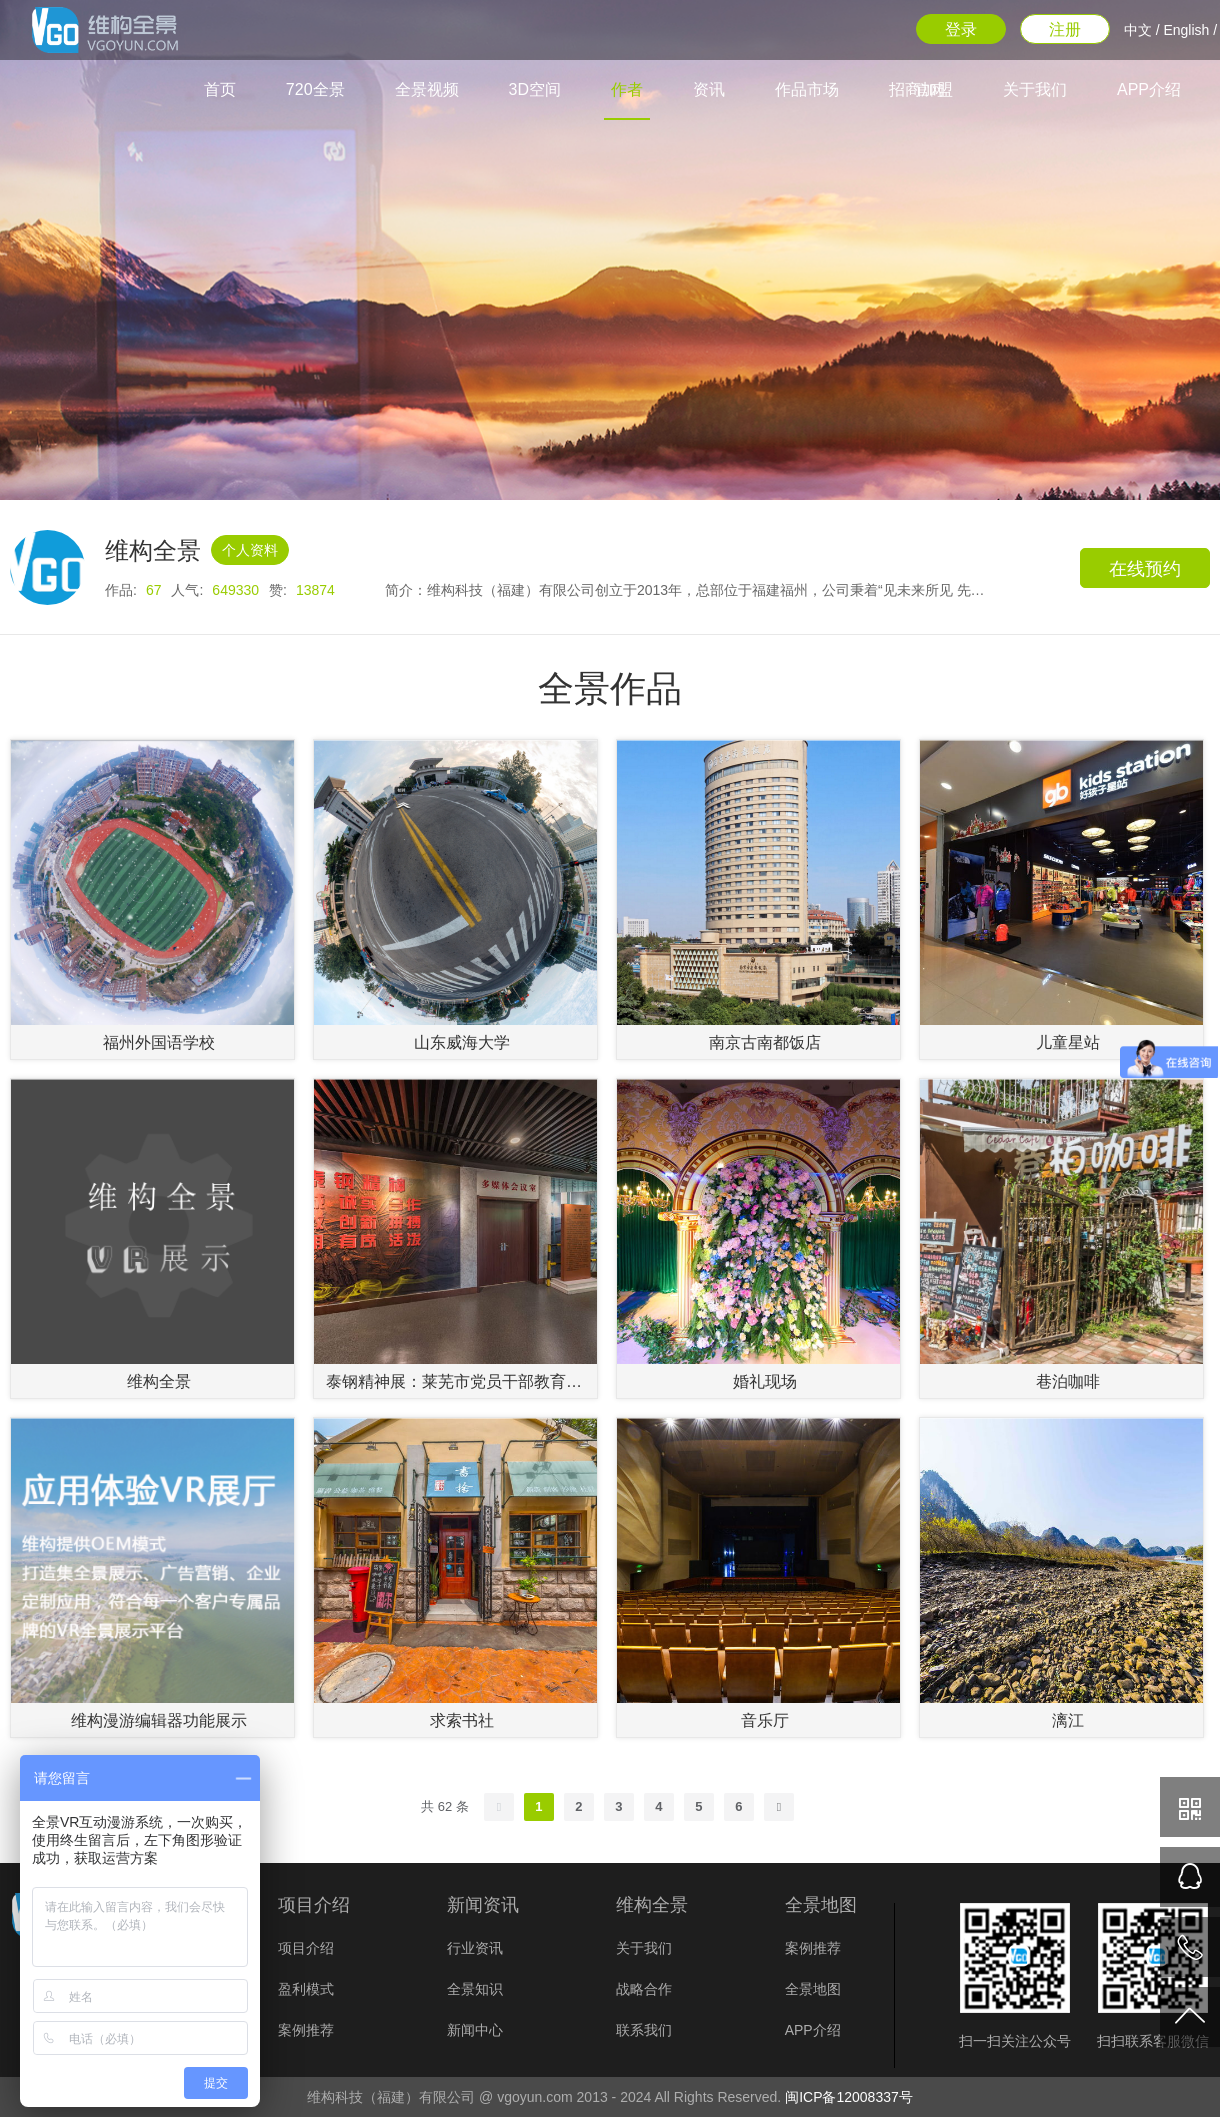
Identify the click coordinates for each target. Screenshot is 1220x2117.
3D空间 (535, 89)
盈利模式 (306, 1989)
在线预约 (1145, 569)
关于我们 (1035, 89)
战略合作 (644, 1989)
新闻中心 (475, 2030)
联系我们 (644, 2030)
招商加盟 (921, 89)
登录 (961, 29)
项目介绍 (306, 1948)
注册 (1065, 29)
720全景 (315, 89)
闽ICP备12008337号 (849, 2097)
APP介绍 (1149, 89)
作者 (627, 89)
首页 (220, 89)
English (1186, 30)
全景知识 (475, 1989)
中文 (1138, 30)
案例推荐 (306, 2030)
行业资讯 (475, 1948)
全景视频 (427, 89)
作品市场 (807, 89)
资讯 (709, 89)
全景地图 (813, 1989)
